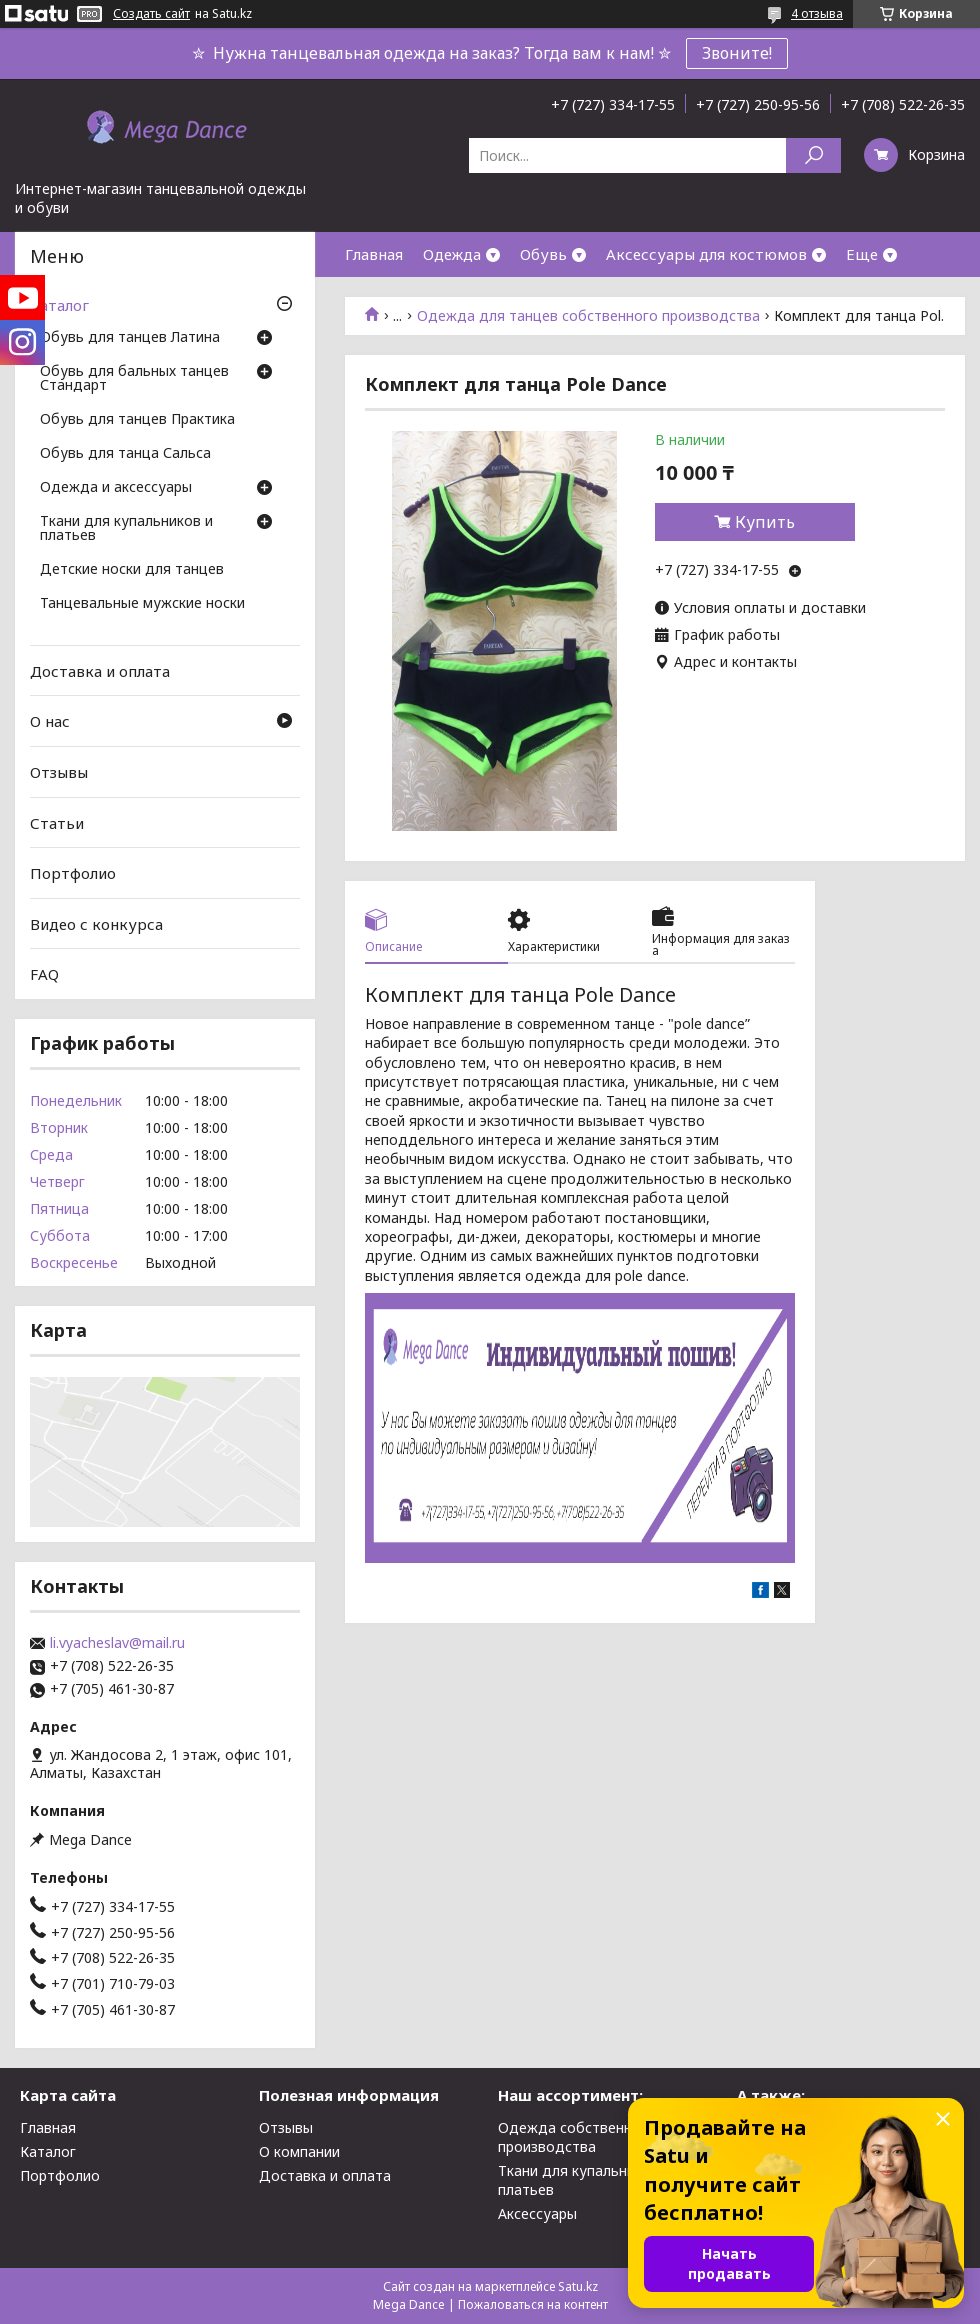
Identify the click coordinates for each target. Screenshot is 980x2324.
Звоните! (737, 53)
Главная (374, 254)
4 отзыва (817, 13)
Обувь (543, 254)
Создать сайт (151, 14)
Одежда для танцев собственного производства (588, 316)
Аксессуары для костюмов (706, 254)
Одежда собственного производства (577, 2137)
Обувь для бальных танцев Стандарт (134, 379)
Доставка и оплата (100, 671)
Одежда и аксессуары (116, 488)
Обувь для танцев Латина (130, 338)
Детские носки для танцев (132, 570)
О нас (50, 721)
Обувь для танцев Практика (137, 420)
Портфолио (73, 873)
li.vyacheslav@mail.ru (117, 1643)
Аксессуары (537, 2213)
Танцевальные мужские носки (142, 604)
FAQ (44, 974)
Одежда (452, 254)
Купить (765, 522)
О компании (299, 2151)
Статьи (57, 822)
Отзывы (59, 772)
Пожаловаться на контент (533, 2304)
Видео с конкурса (96, 924)
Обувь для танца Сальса (125, 454)
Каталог (59, 305)
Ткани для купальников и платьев (126, 529)
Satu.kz (578, 2286)
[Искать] (813, 155)
